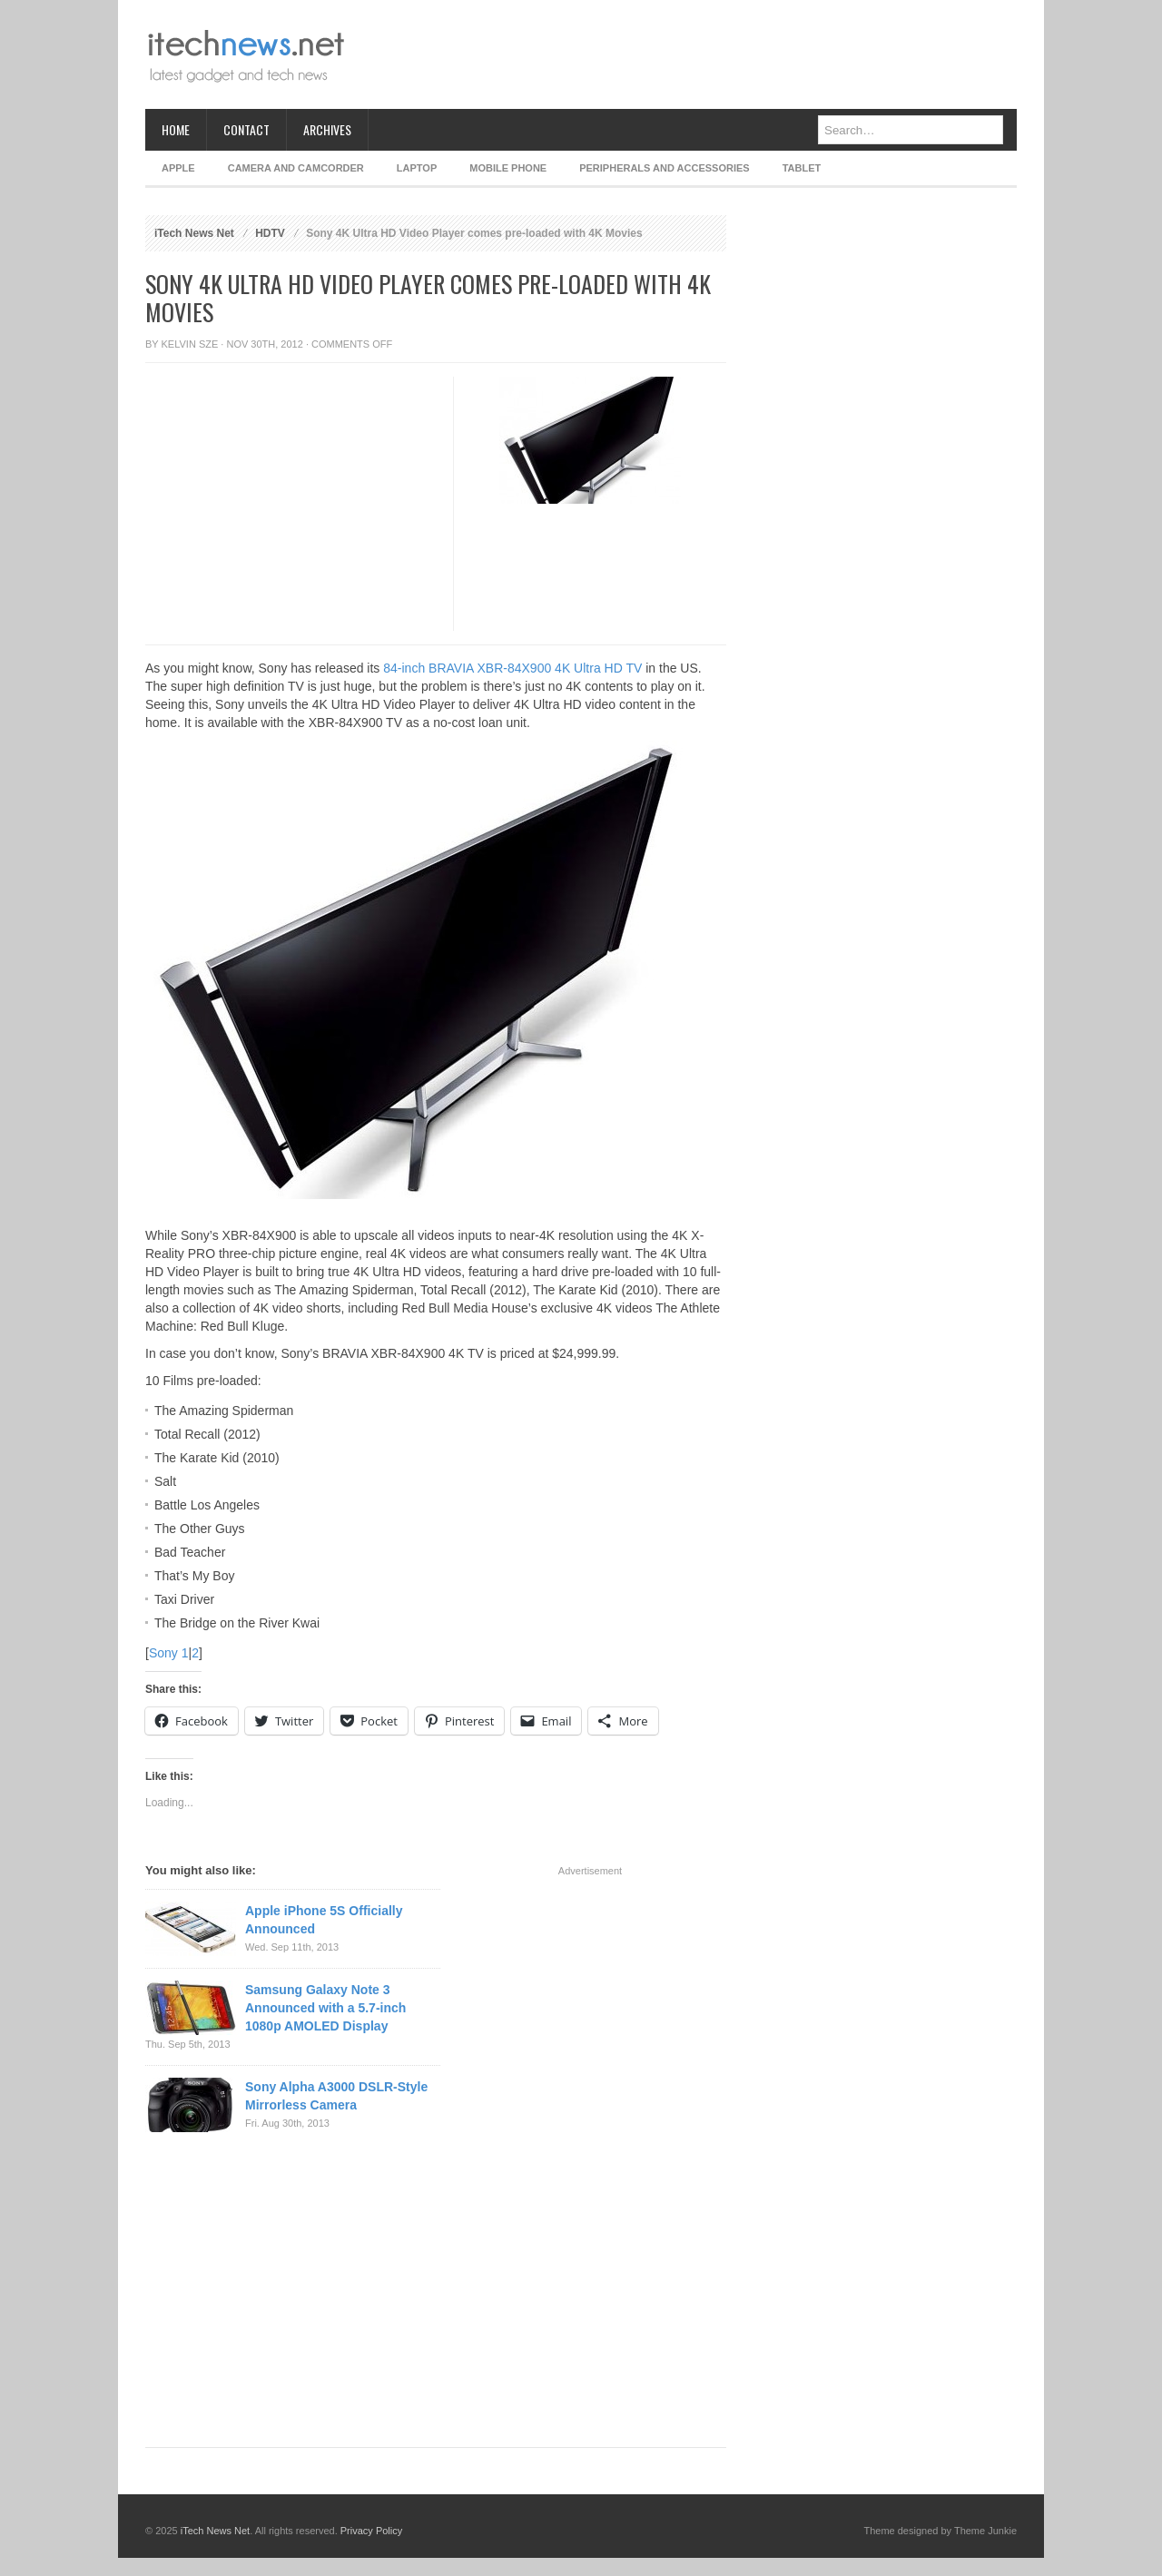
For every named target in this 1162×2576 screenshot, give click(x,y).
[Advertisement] (686, 54)
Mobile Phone (508, 167)
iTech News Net (194, 233)
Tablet (802, 167)
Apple (178, 167)
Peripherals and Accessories (664, 167)
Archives (327, 129)
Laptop (417, 167)
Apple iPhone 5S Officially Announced (323, 1919)
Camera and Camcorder (296, 167)
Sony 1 (169, 1653)
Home (176, 129)
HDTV (270, 233)
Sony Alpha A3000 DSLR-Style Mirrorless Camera (336, 2095)
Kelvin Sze (190, 344)
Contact (246, 129)
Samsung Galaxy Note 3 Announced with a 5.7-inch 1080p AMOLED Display (325, 2007)
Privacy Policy (371, 2530)
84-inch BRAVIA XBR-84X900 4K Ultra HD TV (512, 668)
